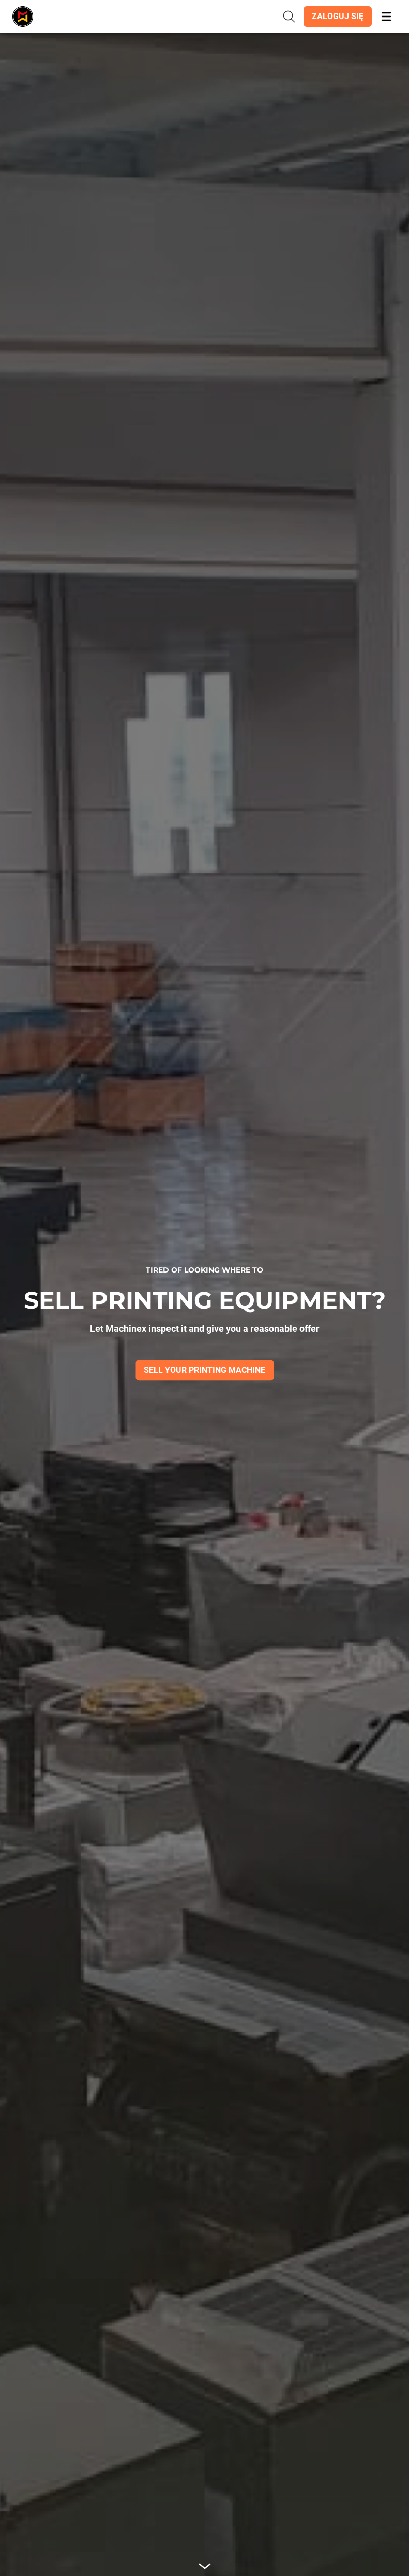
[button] (338, 16)
